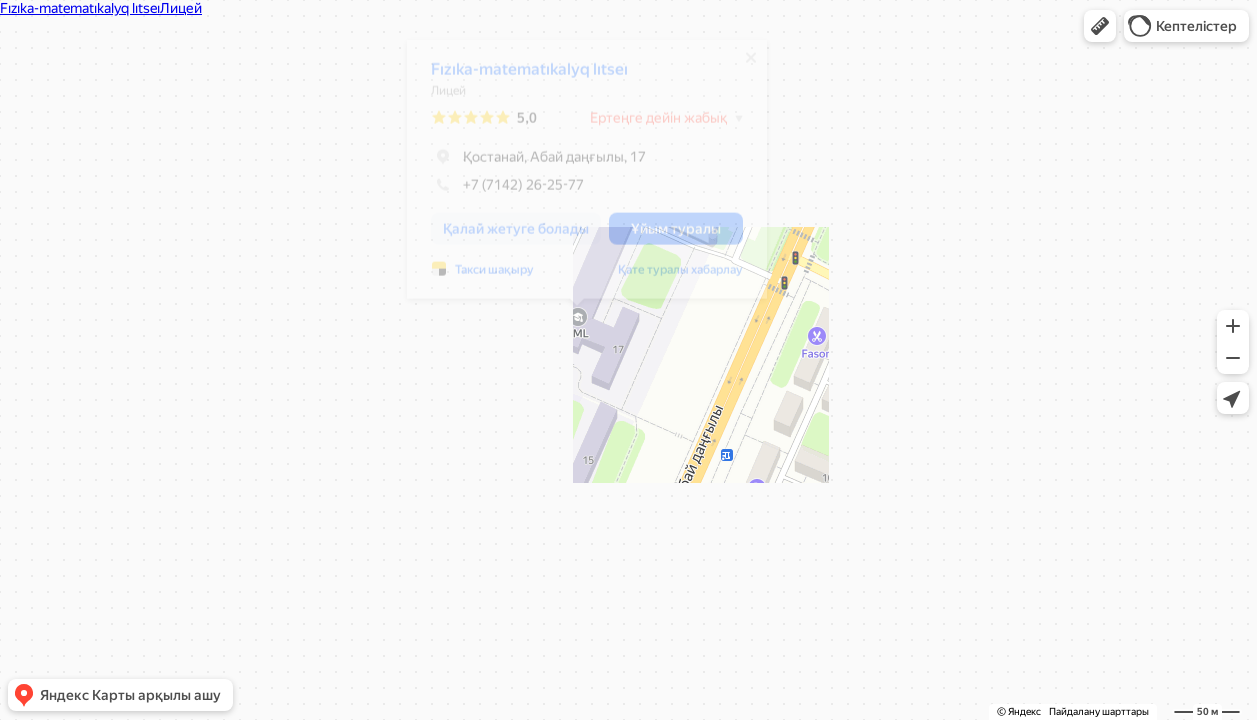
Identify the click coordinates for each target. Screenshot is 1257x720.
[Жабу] (741, 66)
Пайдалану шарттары (1099, 711)
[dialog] (577, 177)
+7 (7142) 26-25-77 (497, 193)
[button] (1100, 26)
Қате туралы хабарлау (670, 278)
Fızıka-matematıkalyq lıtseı (519, 77)
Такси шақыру (484, 278)
